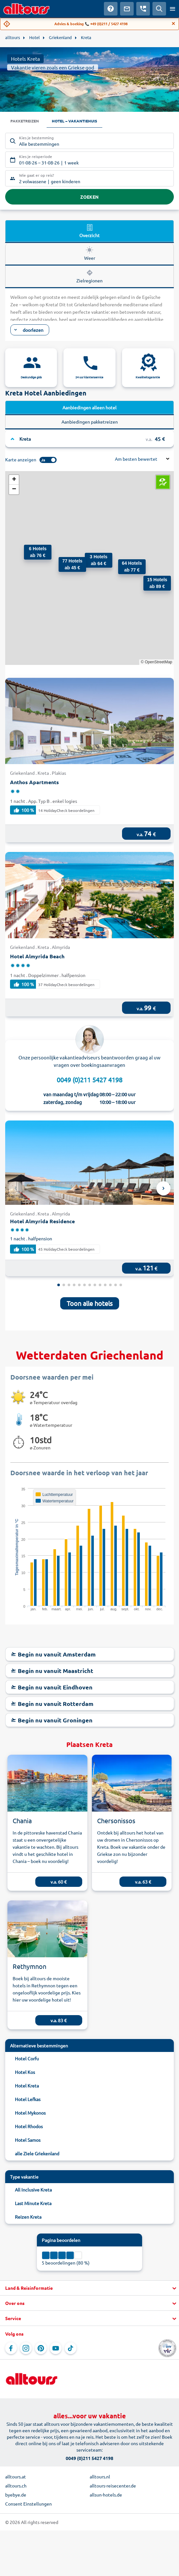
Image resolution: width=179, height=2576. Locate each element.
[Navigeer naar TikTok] (70, 2348)
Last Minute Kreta (33, 2203)
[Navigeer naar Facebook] (11, 2348)
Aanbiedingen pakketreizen (90, 422)
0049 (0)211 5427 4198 (89, 1080)
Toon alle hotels (90, 1303)
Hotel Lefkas (27, 2099)
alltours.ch (16, 2485)
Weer (89, 253)
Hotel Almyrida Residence (42, 1221)
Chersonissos (116, 1820)
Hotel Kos (25, 2072)
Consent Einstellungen (28, 2504)
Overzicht (89, 230)
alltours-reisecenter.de (113, 2485)
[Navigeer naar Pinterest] (41, 2348)
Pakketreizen (24, 120)
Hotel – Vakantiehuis (74, 120)
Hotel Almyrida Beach (37, 956)
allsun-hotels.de (106, 2494)
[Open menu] (172, 9)
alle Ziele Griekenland (37, 2153)
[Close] (173, 23)
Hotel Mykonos (30, 2113)
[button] (149, 582)
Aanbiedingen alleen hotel (89, 407)
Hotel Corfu (27, 2058)
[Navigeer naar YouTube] (56, 2348)
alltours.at (15, 2476)
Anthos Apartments (34, 782)
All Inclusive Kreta (33, 2189)
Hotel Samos (27, 2140)
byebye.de (15, 2494)
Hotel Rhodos (29, 2126)
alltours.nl (100, 2476)
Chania (22, 1820)
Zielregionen (89, 275)
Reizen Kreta (28, 2217)
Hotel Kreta (27, 2085)
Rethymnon (29, 1966)
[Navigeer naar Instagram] (26, 2348)
